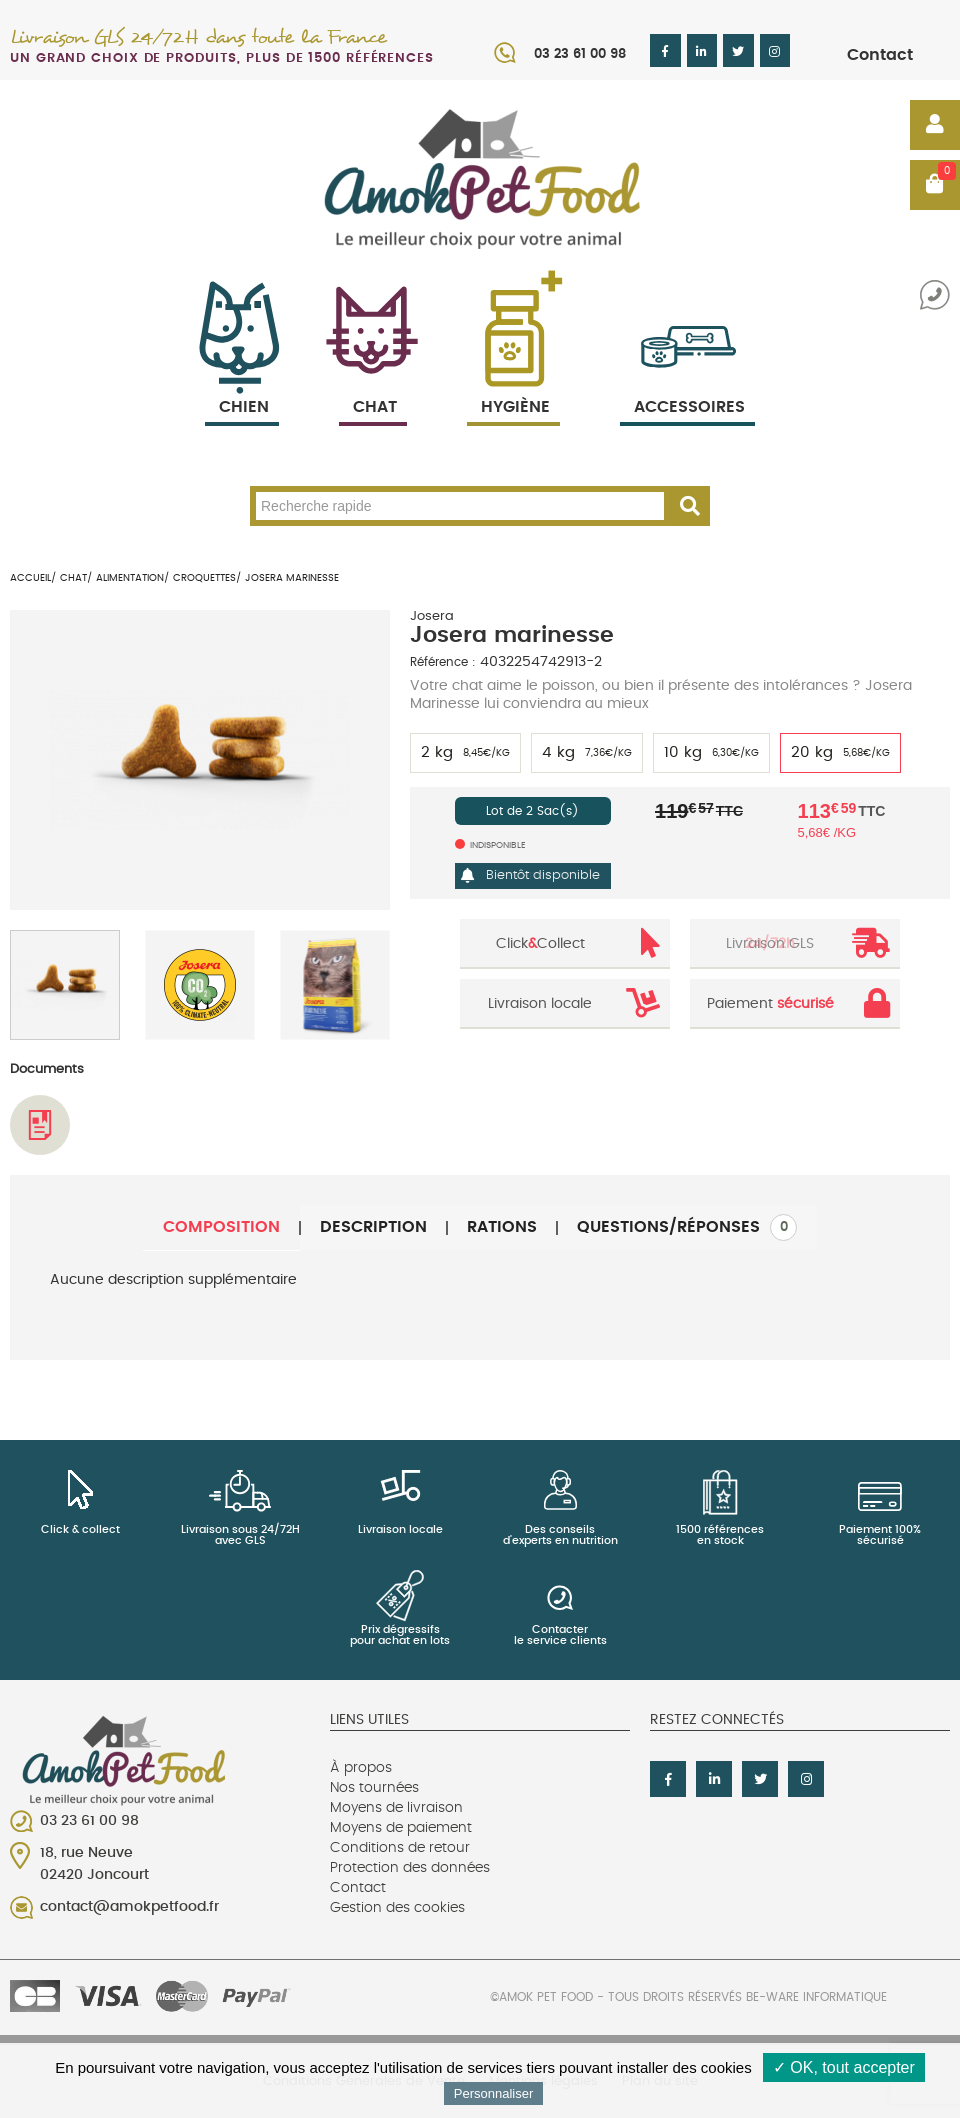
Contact (880, 55)
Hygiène (513, 383)
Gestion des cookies (397, 1908)
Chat (373, 383)
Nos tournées (374, 1788)
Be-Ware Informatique (816, 1997)
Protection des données (410, 1868)
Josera (432, 616)
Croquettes (204, 578)
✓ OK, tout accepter (844, 2067)
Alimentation (130, 578)
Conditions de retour (400, 1848)
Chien (242, 383)
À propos (361, 1768)
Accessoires (689, 383)
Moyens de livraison (396, 1808)
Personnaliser (494, 2093)
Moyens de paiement (401, 1828)
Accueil (30, 578)
